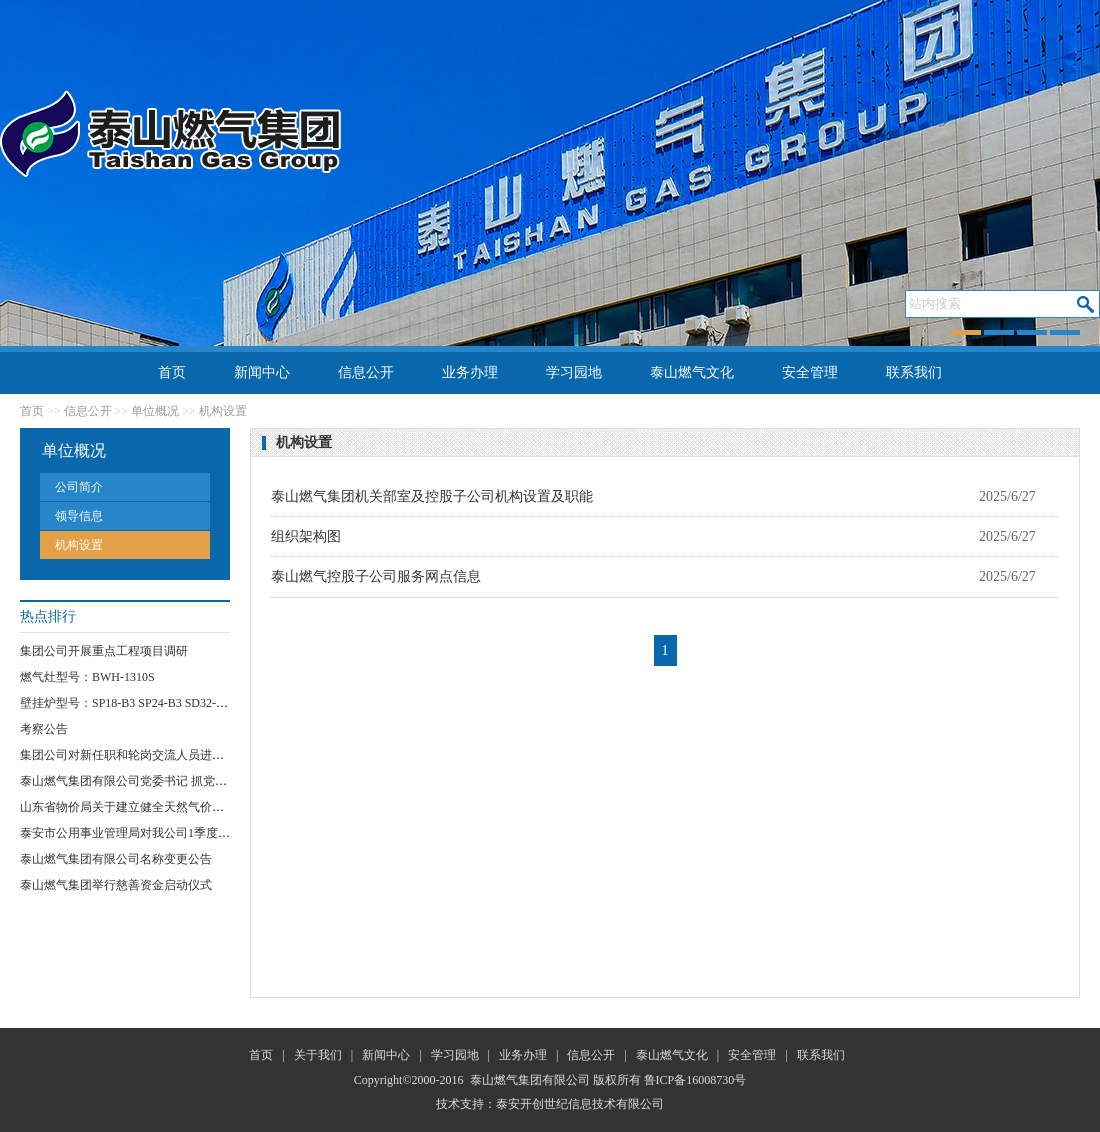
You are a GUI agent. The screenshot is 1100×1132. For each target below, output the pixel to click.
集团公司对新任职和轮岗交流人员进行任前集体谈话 (158, 755)
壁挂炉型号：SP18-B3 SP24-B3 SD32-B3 (125, 703)
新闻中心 (262, 372)
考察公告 (44, 729)
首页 (172, 372)
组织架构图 (306, 536)
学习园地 (574, 372)
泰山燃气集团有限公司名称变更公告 (116, 859)
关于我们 (318, 1055)
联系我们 (914, 372)
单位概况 (155, 411)
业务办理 (470, 372)
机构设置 (223, 411)
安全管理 (810, 372)
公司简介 (79, 487)
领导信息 (79, 516)
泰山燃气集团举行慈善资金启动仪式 (116, 885)
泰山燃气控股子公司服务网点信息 (376, 576)
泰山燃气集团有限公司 (530, 1080)
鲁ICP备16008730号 (695, 1080)
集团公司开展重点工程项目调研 (104, 651)
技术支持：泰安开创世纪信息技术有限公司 (550, 1104)
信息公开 (366, 372)
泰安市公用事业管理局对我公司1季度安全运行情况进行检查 (179, 833)
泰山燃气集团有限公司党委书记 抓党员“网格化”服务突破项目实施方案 (207, 781)
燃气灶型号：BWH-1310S (87, 677)
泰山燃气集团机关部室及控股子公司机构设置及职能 (432, 496)
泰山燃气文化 (692, 372)
